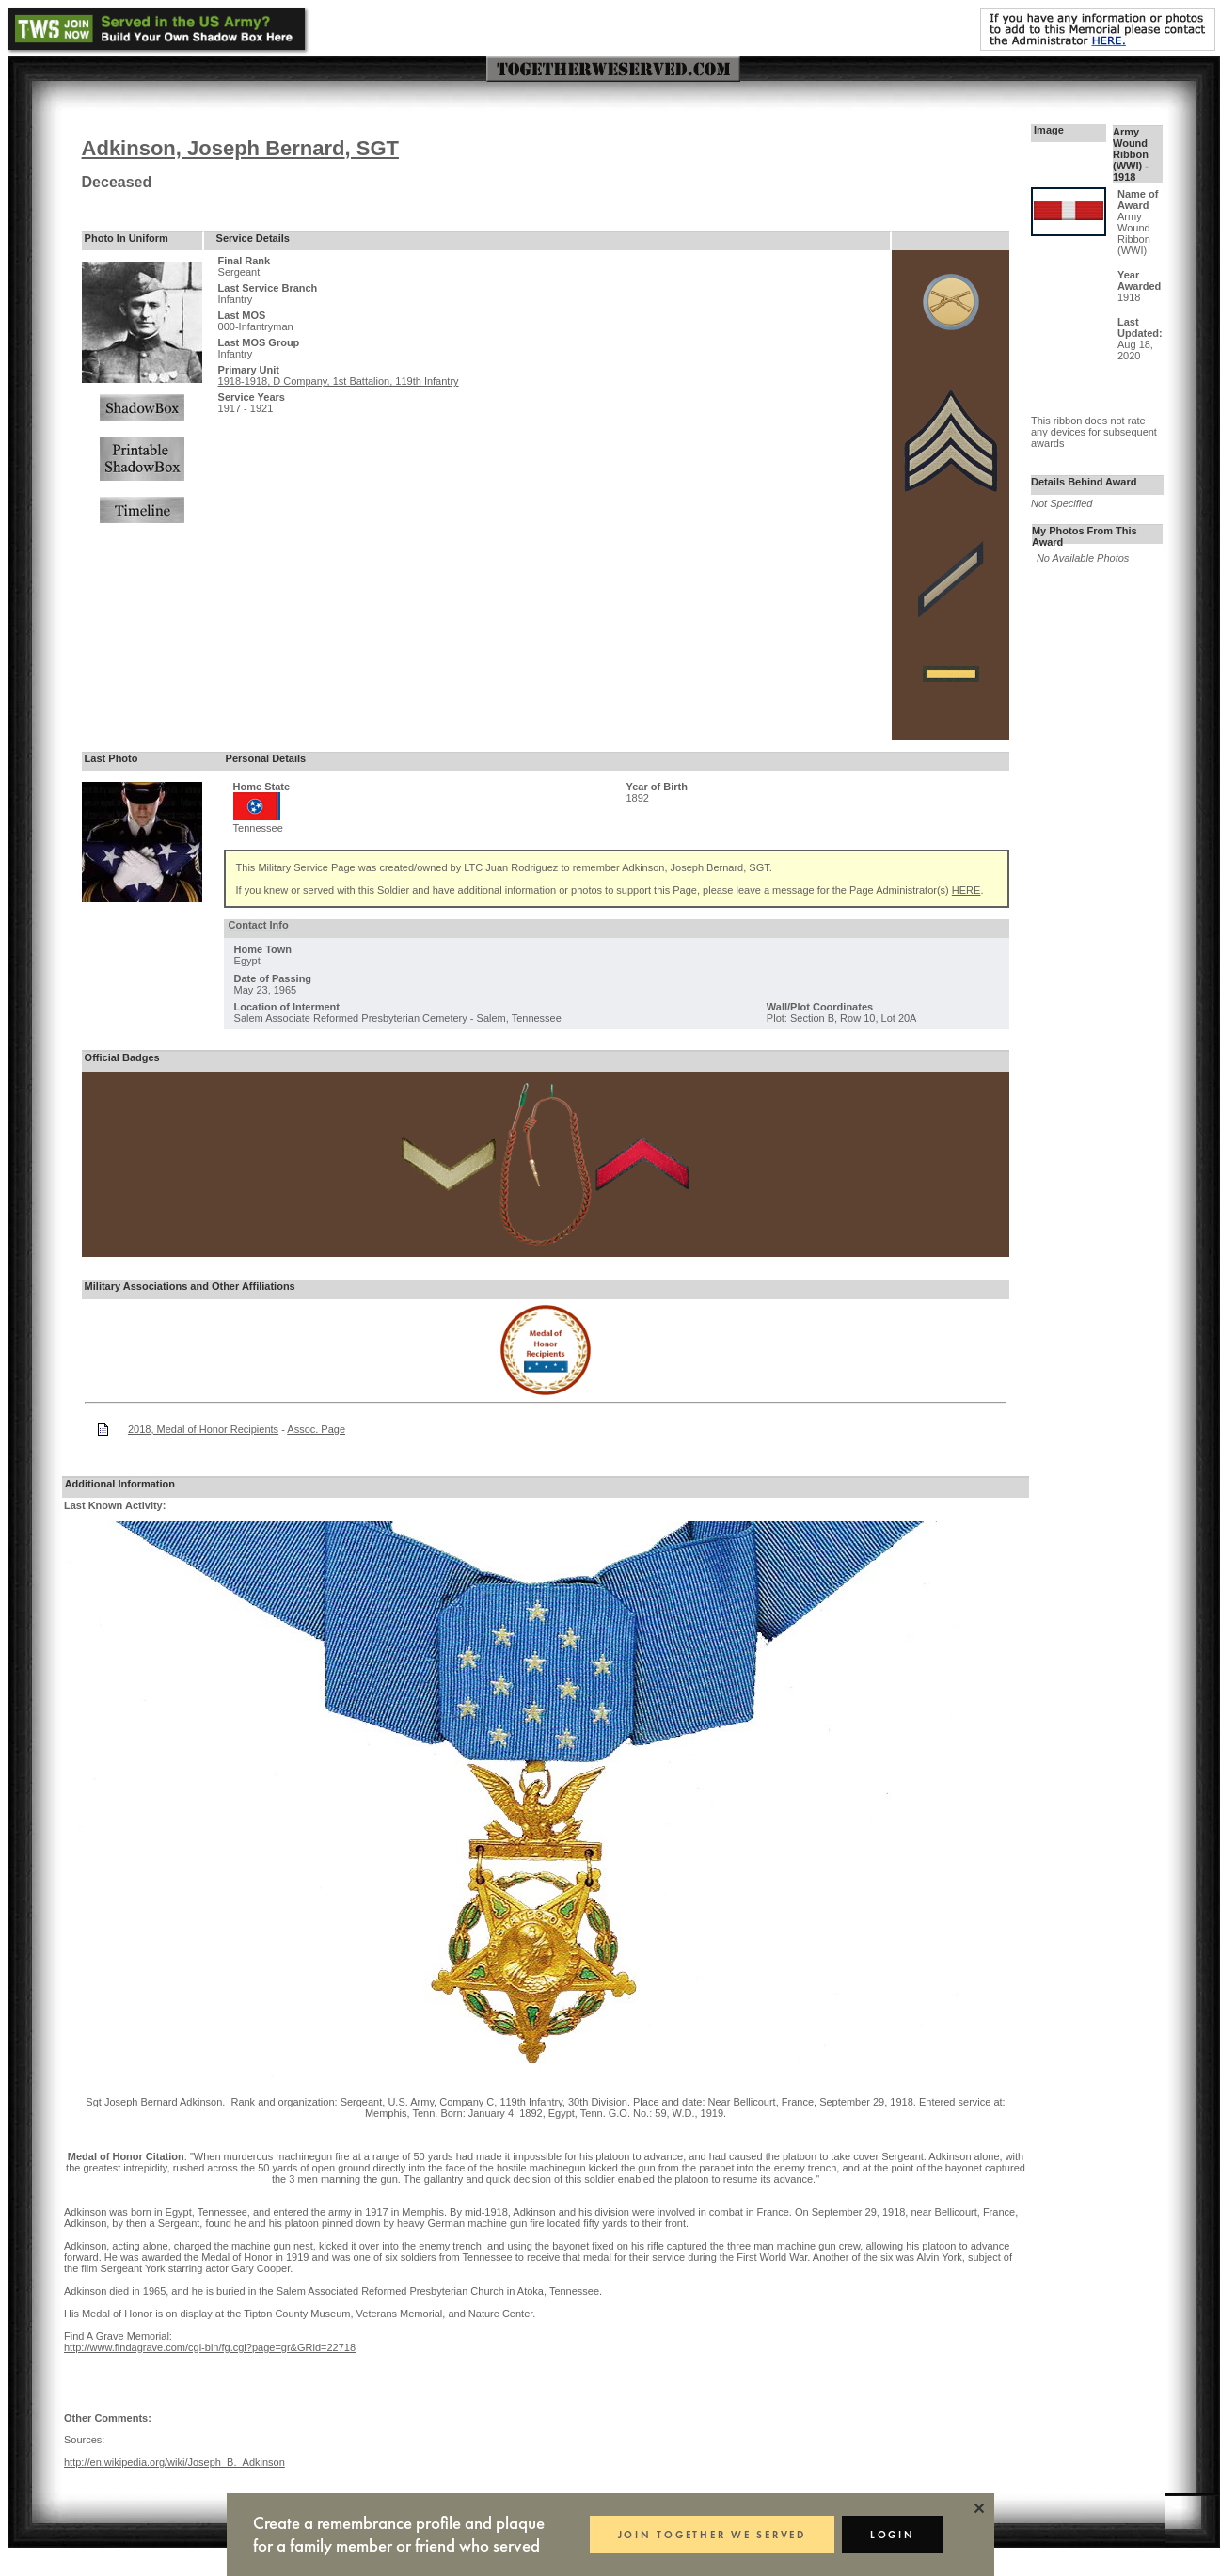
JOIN (712, 2534)
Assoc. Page (316, 1429)
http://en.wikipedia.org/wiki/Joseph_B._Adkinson (174, 2462)
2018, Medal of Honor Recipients (203, 1429)
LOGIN (892, 2534)
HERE (966, 890)
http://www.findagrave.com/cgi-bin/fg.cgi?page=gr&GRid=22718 (210, 2347)
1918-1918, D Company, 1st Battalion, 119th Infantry (338, 381)
